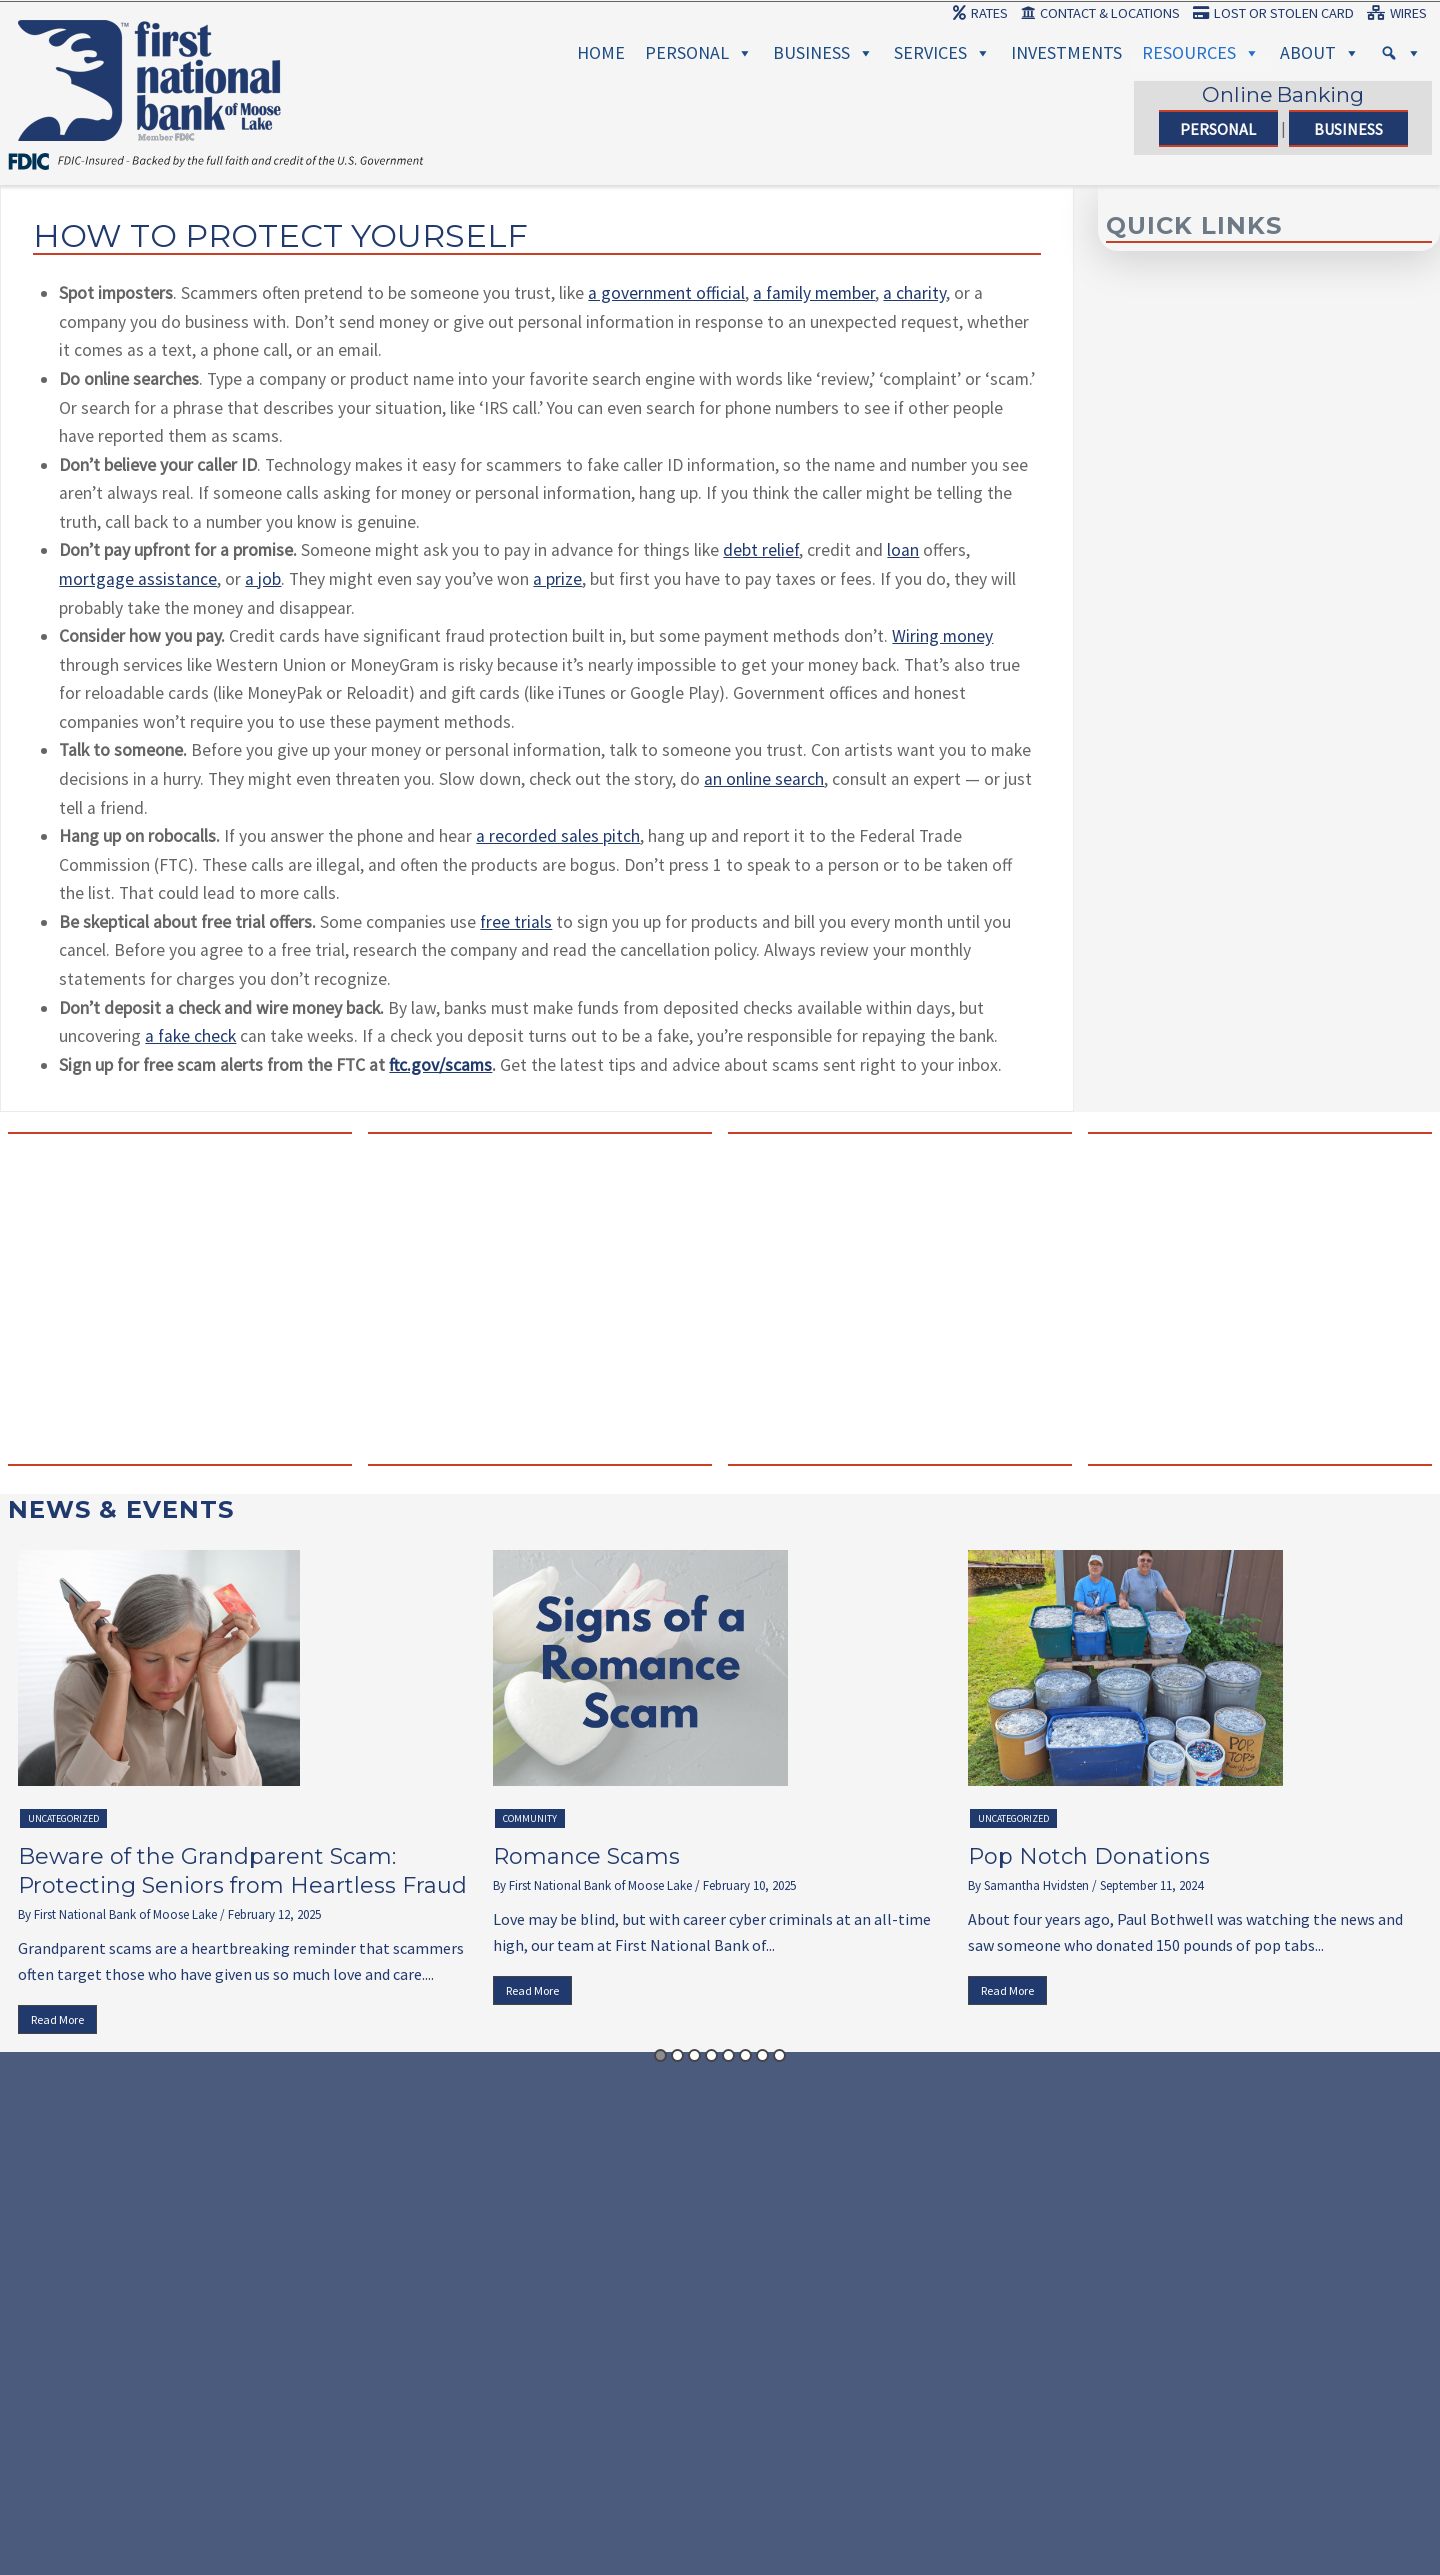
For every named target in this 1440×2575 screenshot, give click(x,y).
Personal (699, 52)
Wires (1397, 13)
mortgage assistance (138, 579)
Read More (57, 2019)
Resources (1201, 52)
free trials (516, 922)
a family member (814, 293)
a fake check (190, 1036)
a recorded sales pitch (558, 836)
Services (942, 52)
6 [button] (745, 2055)
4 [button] (711, 2055)
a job (263, 579)
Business (823, 52)
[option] (245, 1797)
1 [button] (660, 2055)
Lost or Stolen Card (1273, 13)
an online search (764, 779)
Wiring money (942, 636)
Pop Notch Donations (1089, 1856)
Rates (980, 13)
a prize (557, 579)
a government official (666, 293)
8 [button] (779, 2055)
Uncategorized (63, 1818)
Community (530, 1818)
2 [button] (677, 2055)
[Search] (1401, 53)
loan (903, 550)
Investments (1066, 52)
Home (601, 52)
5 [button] (728, 2055)
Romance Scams (586, 1856)
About (1320, 52)
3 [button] (694, 2055)
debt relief (761, 550)
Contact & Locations (1100, 13)
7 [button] (762, 2055)
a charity (914, 293)
